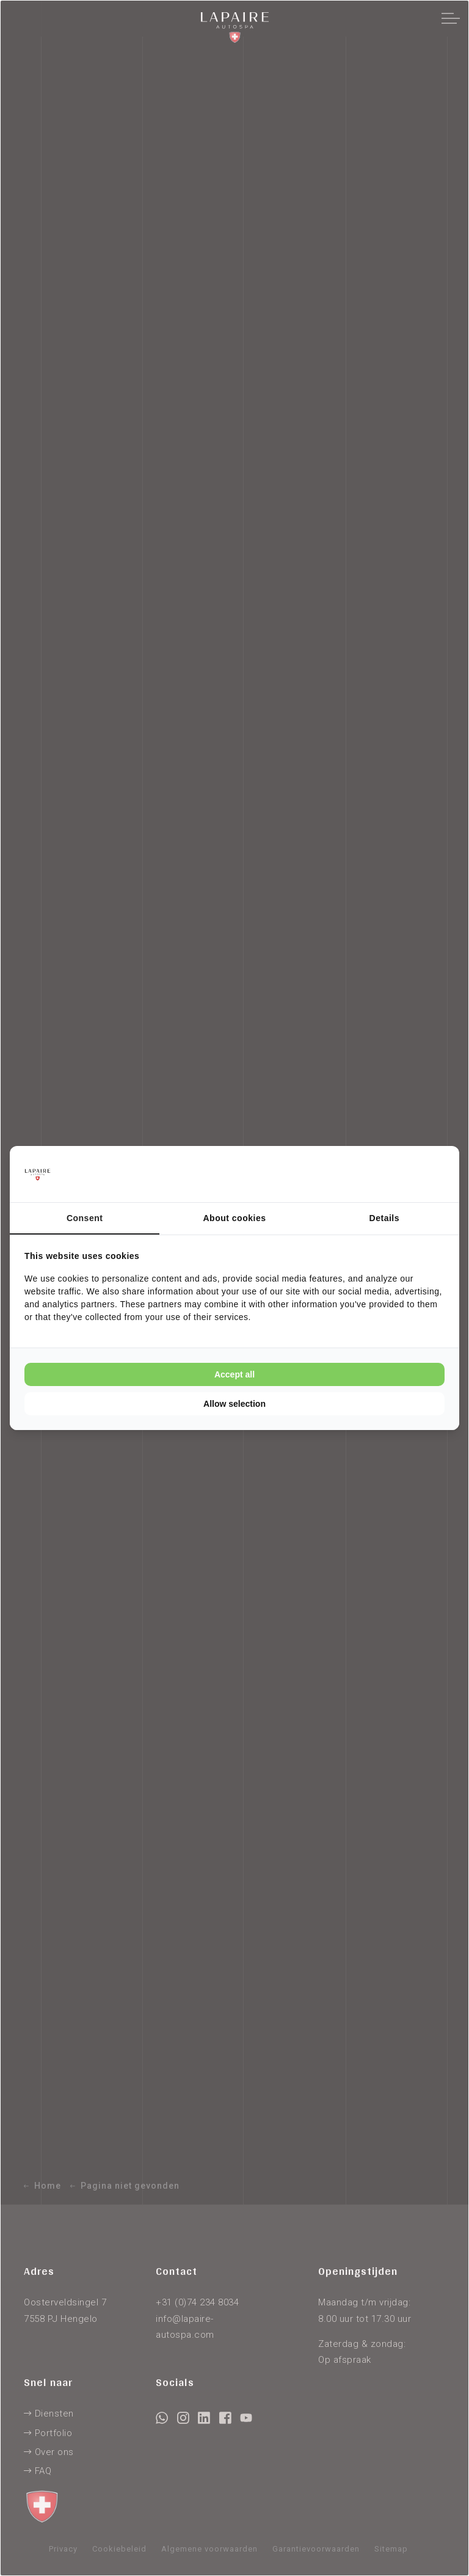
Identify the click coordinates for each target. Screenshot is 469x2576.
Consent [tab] (85, 1218)
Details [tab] (384, 1218)
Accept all (234, 1374)
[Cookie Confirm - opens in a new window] (399, 1174)
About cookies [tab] (234, 1218)
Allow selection (234, 1404)
